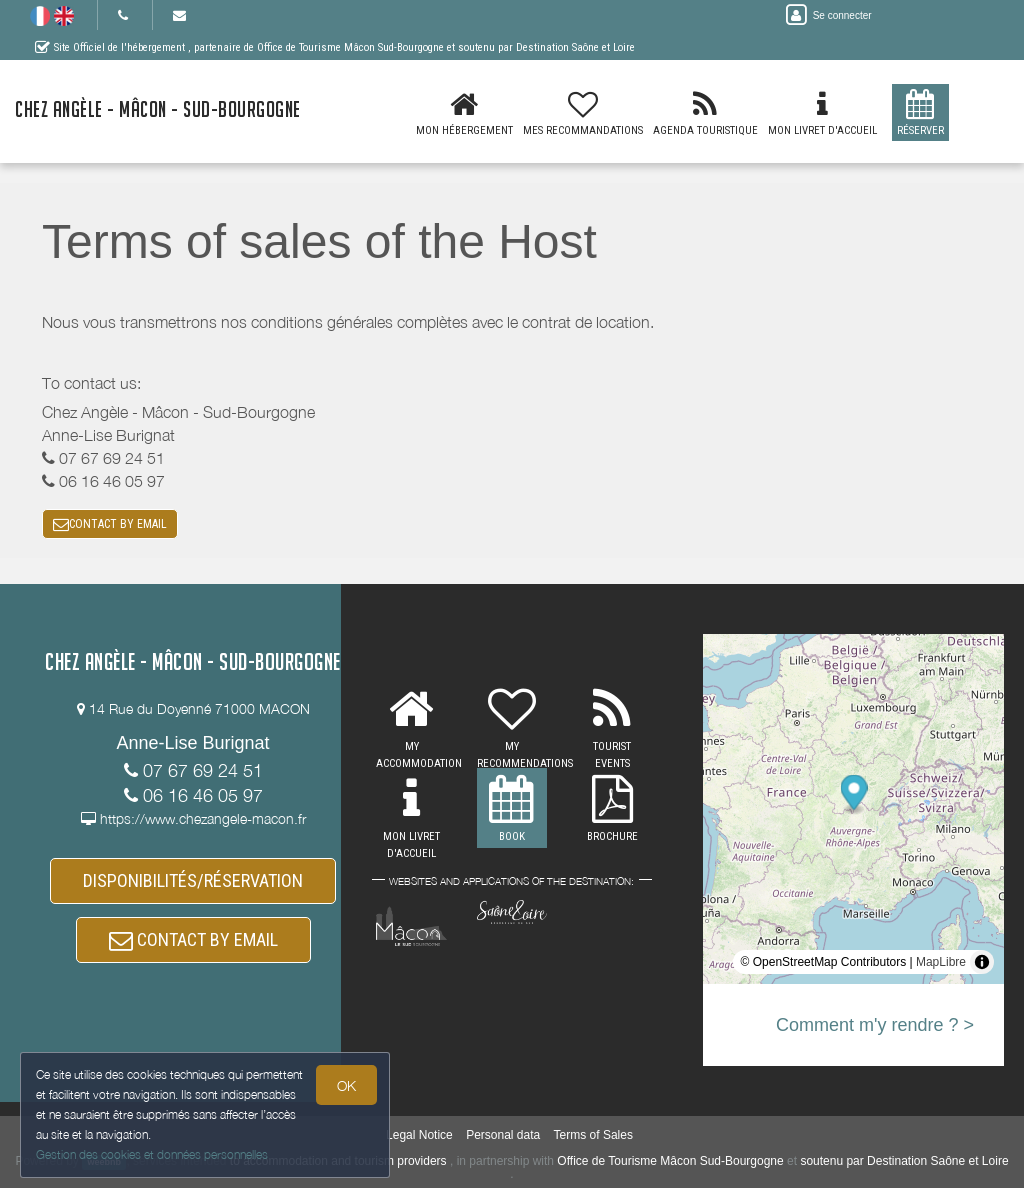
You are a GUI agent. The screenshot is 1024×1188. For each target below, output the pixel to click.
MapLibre (941, 962)
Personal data (503, 1135)
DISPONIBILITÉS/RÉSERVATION (193, 880)
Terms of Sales (593, 1135)
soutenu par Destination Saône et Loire (904, 1161)
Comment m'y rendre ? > (875, 1025)
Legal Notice (419, 1135)
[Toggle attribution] (982, 962)
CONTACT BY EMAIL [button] (110, 524)
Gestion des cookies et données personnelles (152, 1154)
